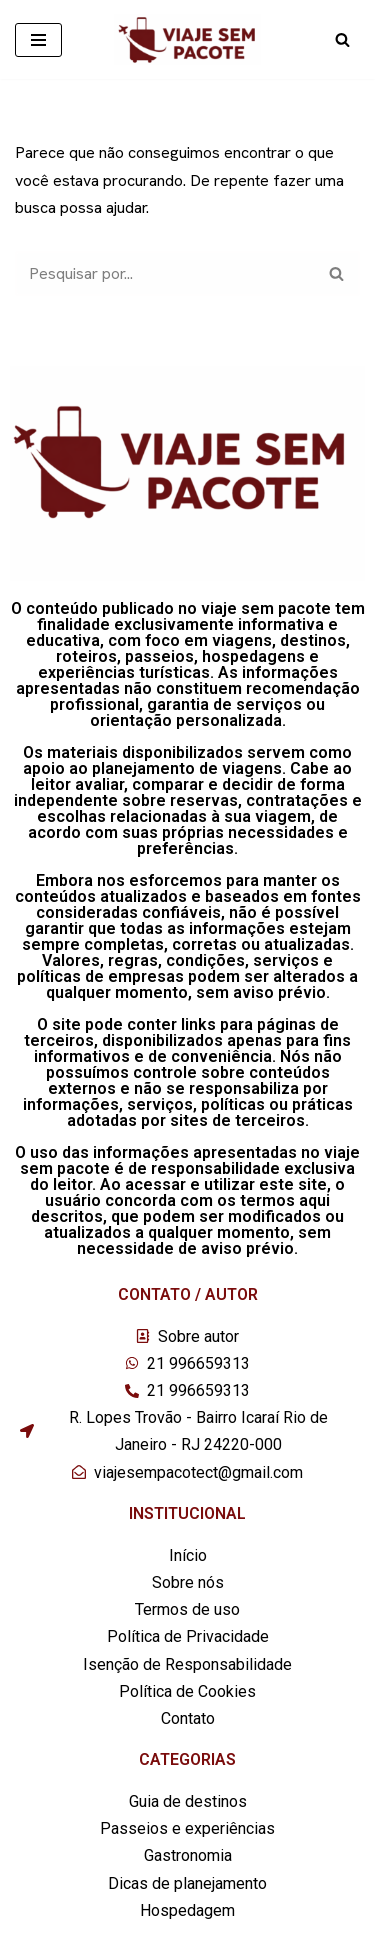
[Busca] (342, 39)
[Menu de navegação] (38, 40)
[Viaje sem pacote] (187, 39)
